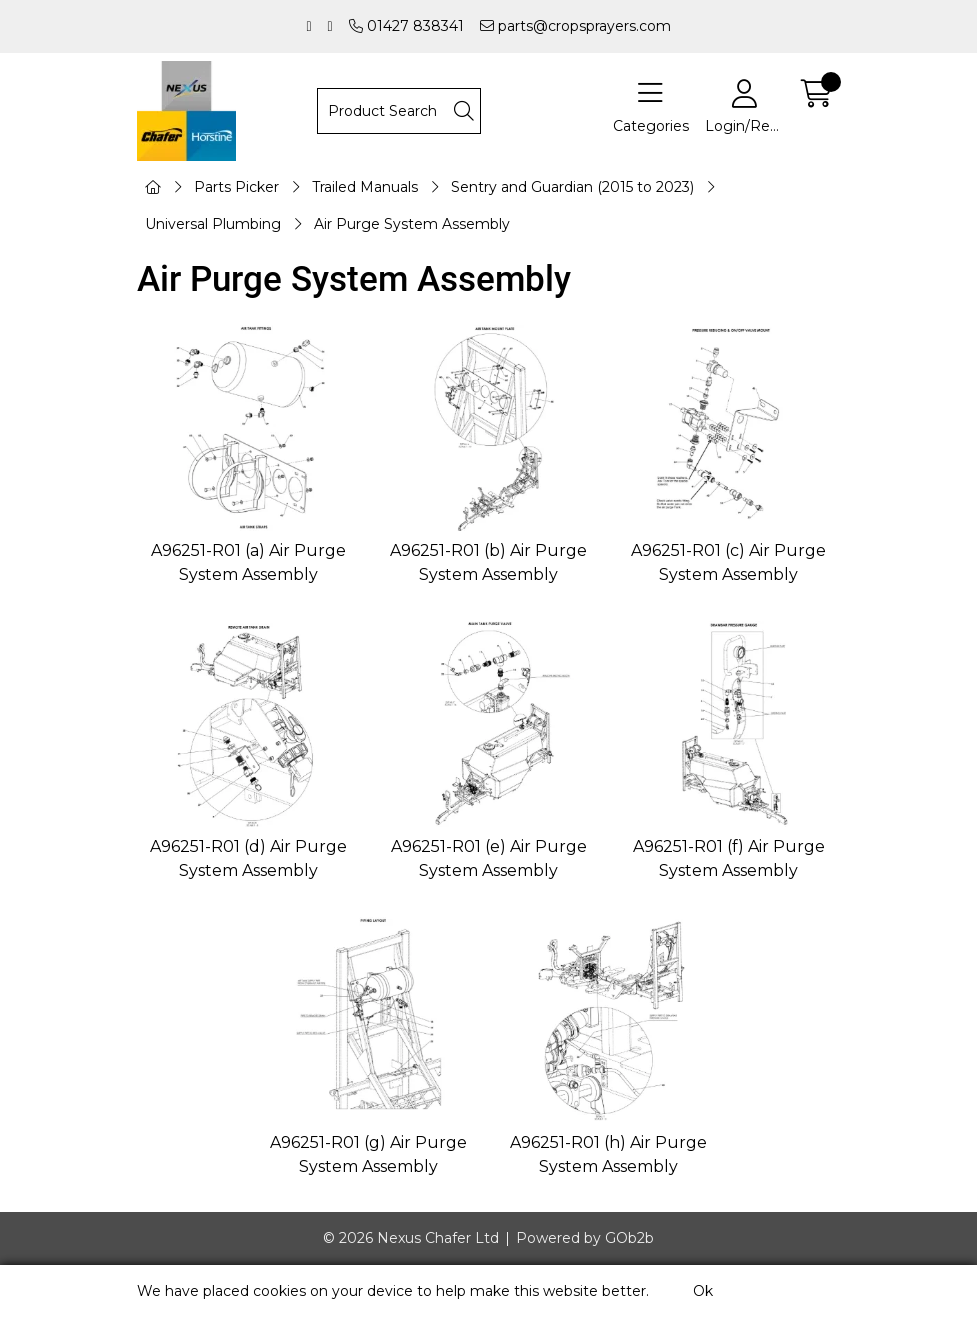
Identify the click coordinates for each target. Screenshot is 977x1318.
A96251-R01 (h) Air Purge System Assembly (608, 1154)
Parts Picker (236, 187)
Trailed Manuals (365, 187)
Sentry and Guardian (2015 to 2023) (572, 187)
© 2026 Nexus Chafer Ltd (411, 1238)
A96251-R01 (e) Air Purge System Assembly (489, 858)
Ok (703, 1291)
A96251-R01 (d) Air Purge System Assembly (248, 858)
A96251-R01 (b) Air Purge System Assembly (488, 562)
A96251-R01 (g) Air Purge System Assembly (368, 1154)
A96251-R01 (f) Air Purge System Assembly (729, 858)
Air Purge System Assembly (412, 224)
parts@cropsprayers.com (575, 26)
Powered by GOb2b (585, 1238)
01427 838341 (406, 26)
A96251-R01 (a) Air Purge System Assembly (248, 562)
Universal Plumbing (213, 224)
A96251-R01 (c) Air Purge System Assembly (728, 562)
